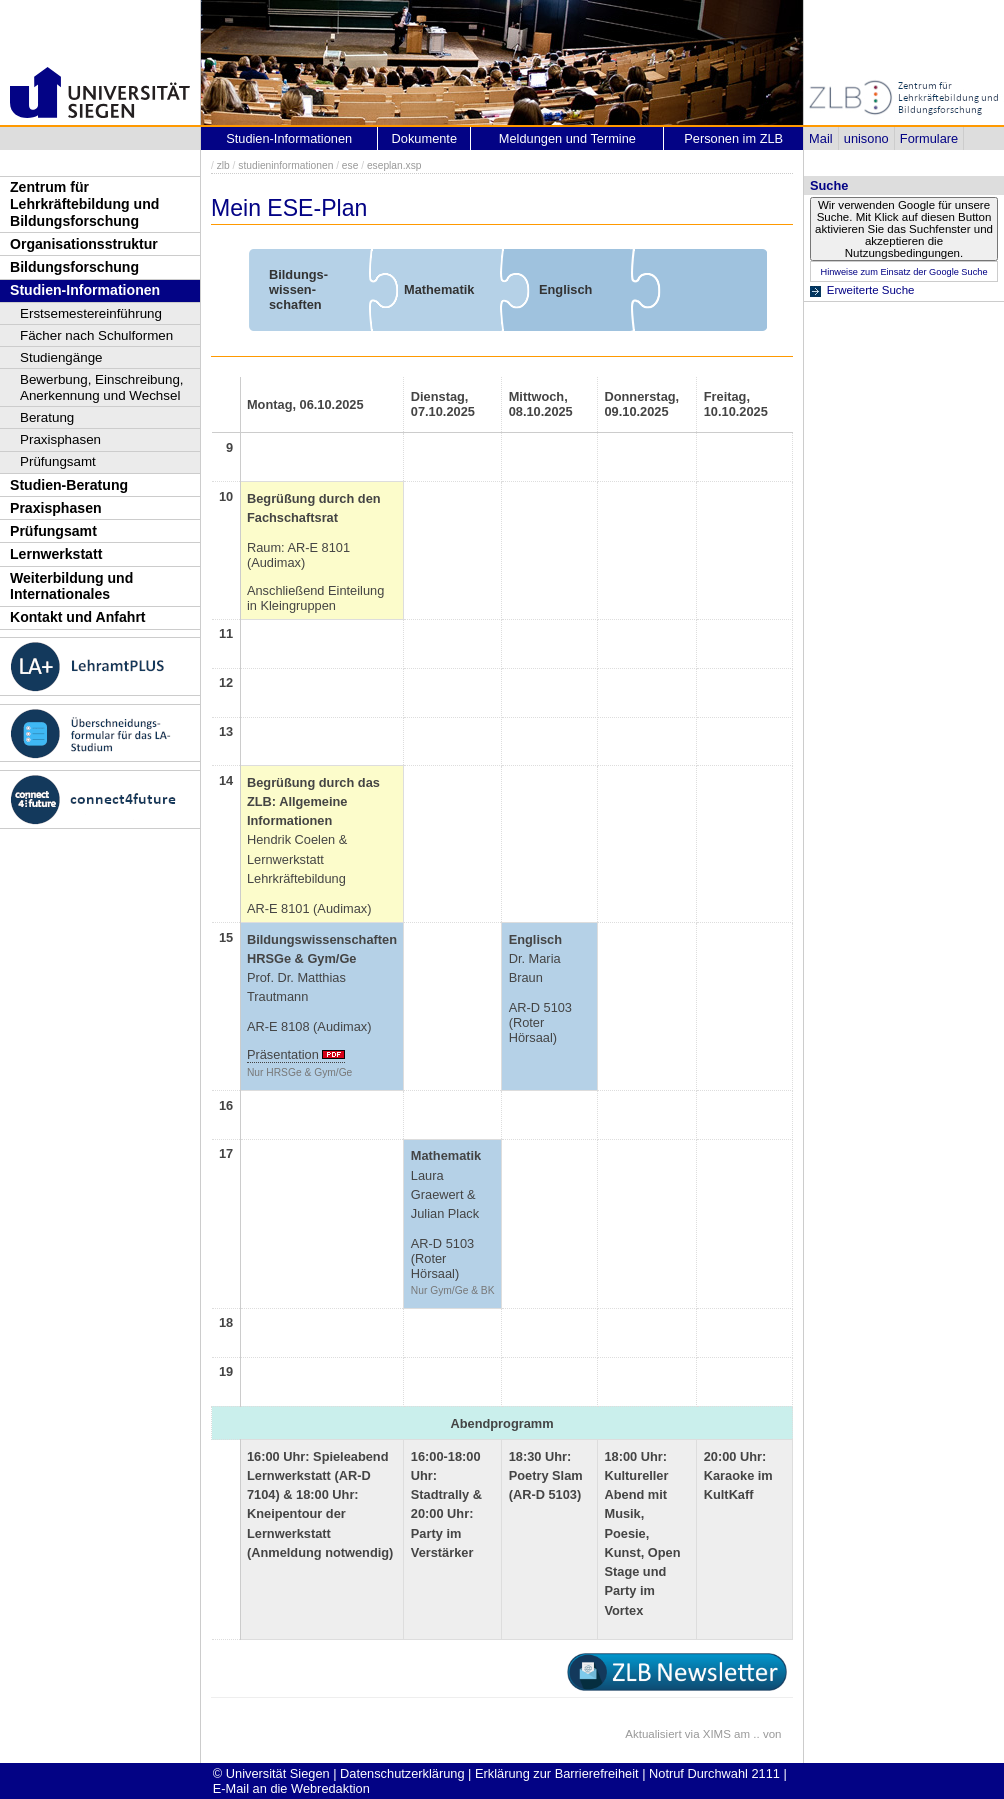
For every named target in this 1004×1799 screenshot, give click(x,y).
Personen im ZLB (733, 138)
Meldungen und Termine (567, 138)
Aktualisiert (653, 1734)
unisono (866, 138)
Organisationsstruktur (84, 244)
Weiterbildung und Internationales (71, 586)
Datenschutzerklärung (402, 1773)
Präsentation (283, 1054)
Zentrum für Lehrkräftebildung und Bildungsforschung (84, 203)
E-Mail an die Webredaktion (291, 1788)
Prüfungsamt (58, 461)
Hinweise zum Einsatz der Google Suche (903, 272)
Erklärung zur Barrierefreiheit (557, 1773)
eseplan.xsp (394, 165)
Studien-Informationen (85, 290)
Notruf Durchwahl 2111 (714, 1773)
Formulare (929, 138)
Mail (820, 138)
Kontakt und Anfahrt (78, 617)
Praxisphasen (60, 439)
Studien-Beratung (69, 485)
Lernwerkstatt (56, 554)
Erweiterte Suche (871, 290)
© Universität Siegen (271, 1773)
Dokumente (424, 138)
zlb (223, 165)
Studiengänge (61, 357)
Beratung (47, 417)
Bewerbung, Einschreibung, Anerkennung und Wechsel (102, 387)
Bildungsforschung (74, 267)
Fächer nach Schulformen (96, 335)
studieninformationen (285, 165)
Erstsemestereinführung (91, 313)
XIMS (717, 1734)
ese (350, 165)
